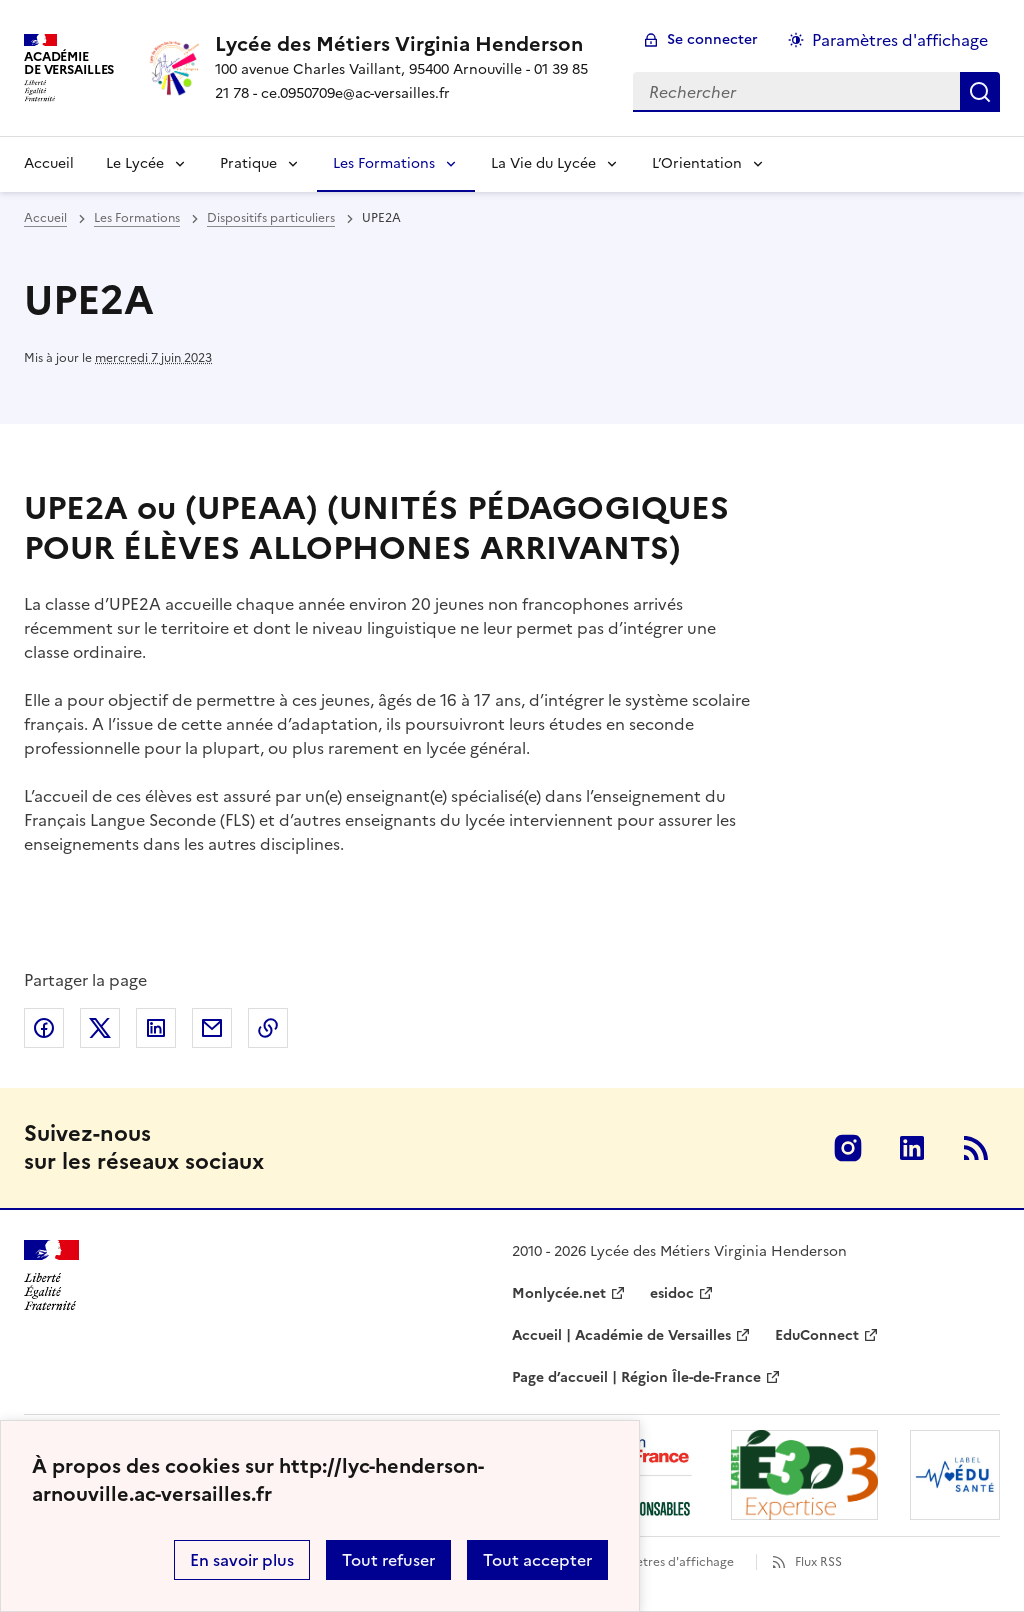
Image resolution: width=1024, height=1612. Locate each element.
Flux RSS (818, 1562)
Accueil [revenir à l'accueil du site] (45, 218)
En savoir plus (242, 1560)
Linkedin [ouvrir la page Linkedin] (912, 1148)
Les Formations (384, 163)
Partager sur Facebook (44, 1028)
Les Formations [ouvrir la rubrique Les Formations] (137, 218)
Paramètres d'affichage (666, 1562)
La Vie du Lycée (543, 163)
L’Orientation (697, 163)
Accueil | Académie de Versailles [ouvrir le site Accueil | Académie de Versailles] (621, 1335)
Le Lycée (135, 163)
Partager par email (212, 1028)
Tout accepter (537, 1560)
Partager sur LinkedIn (156, 1028)
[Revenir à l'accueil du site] (51, 1275)
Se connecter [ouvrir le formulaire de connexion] (712, 39)
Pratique (248, 163)
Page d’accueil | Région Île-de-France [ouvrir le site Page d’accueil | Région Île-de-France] (636, 1377)
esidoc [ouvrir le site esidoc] (672, 1293)
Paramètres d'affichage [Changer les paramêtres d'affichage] (900, 40)
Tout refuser (388, 1560)
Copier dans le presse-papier (268, 1028)
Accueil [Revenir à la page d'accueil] (49, 163)
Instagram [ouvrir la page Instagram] (848, 1148)
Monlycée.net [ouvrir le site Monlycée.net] (559, 1293)
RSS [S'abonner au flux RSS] (976, 1148)
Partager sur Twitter (100, 1028)
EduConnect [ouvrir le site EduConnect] (817, 1335)
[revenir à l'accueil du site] (408, 44)
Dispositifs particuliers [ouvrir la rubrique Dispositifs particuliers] (271, 218)
